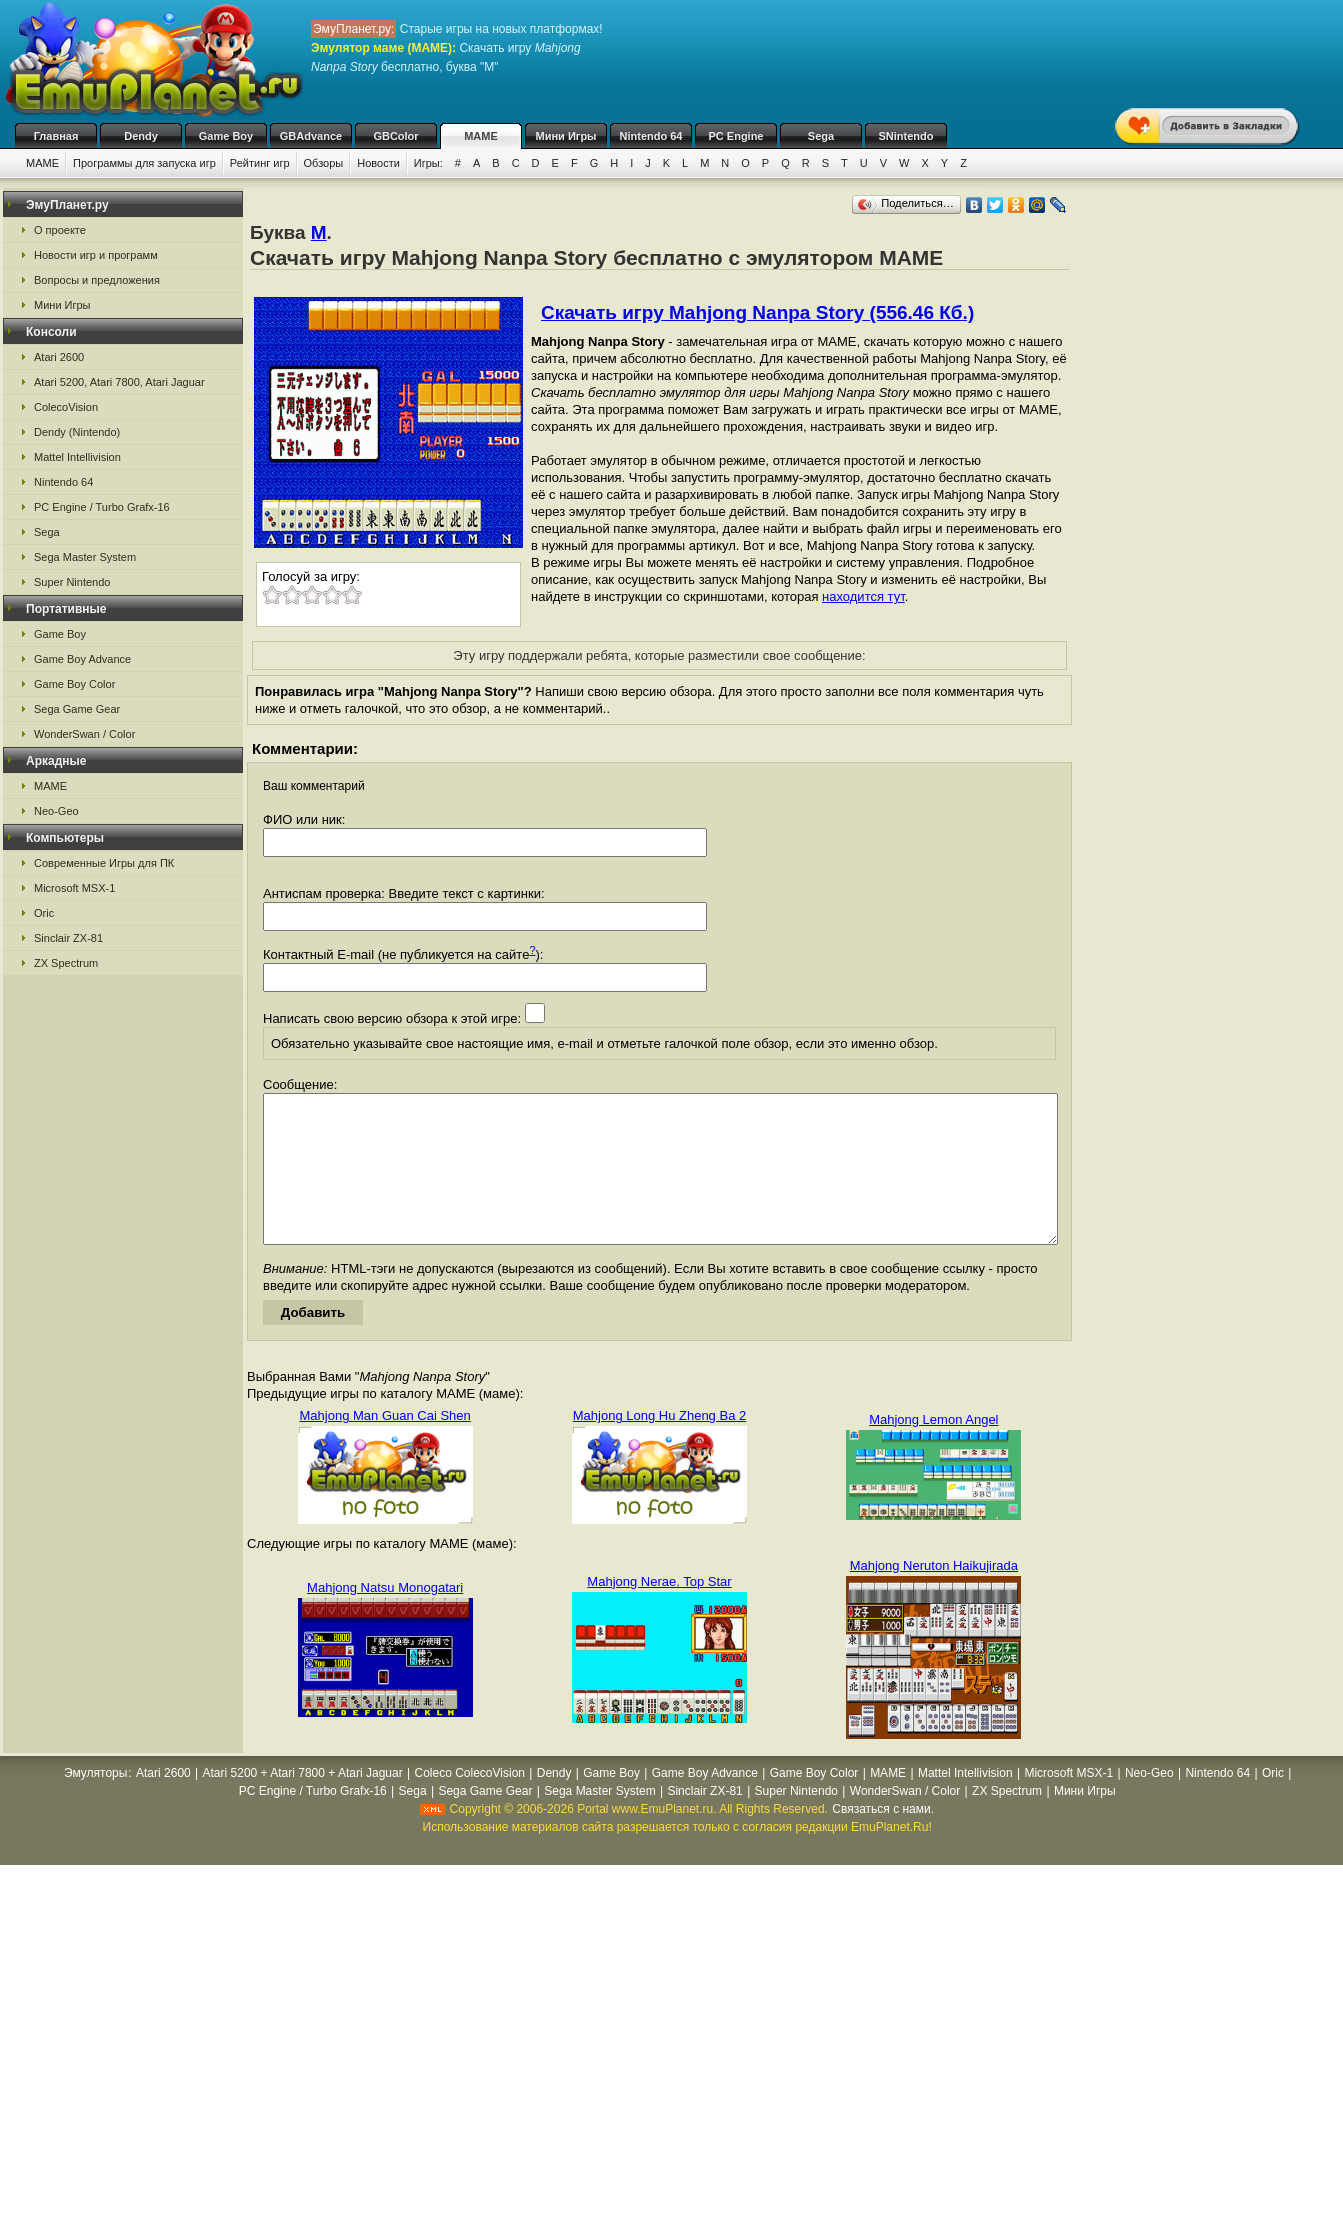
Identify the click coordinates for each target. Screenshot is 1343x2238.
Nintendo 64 (651, 136)
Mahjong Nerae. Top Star (659, 1611)
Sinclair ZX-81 (68, 938)
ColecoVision (66, 407)
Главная (56, 136)
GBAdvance (311, 136)
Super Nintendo (72, 582)
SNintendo (906, 136)
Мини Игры (566, 136)
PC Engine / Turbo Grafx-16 (102, 507)
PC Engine (735, 136)
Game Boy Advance (82, 659)
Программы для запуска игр (144, 163)
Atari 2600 (59, 357)
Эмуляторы (95, 1803)
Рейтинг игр (260, 163)
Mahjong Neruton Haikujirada (934, 1595)
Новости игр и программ (96, 255)
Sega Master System (85, 557)
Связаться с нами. (883, 1839)
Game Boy (226, 136)
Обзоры (324, 163)
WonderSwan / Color (84, 734)
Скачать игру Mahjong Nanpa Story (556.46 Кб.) (757, 312)
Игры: (428, 163)
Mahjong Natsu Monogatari (385, 1617)
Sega (821, 136)
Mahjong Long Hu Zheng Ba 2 (659, 1445)
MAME (481, 136)
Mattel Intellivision (77, 457)
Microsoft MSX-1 (74, 888)
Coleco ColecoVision (469, 1803)
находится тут (863, 596)
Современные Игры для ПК (104, 863)
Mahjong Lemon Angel (933, 1449)
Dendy (141, 136)
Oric (44, 913)
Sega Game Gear (77, 709)
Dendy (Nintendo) (77, 432)
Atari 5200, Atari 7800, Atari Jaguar (119, 382)
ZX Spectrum (66, 963)
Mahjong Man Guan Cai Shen (385, 1445)
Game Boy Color (74, 684)
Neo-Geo (56, 811)
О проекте (60, 230)
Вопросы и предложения (97, 280)
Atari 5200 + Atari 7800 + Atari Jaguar (303, 1803)
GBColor (395, 136)
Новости (378, 163)
